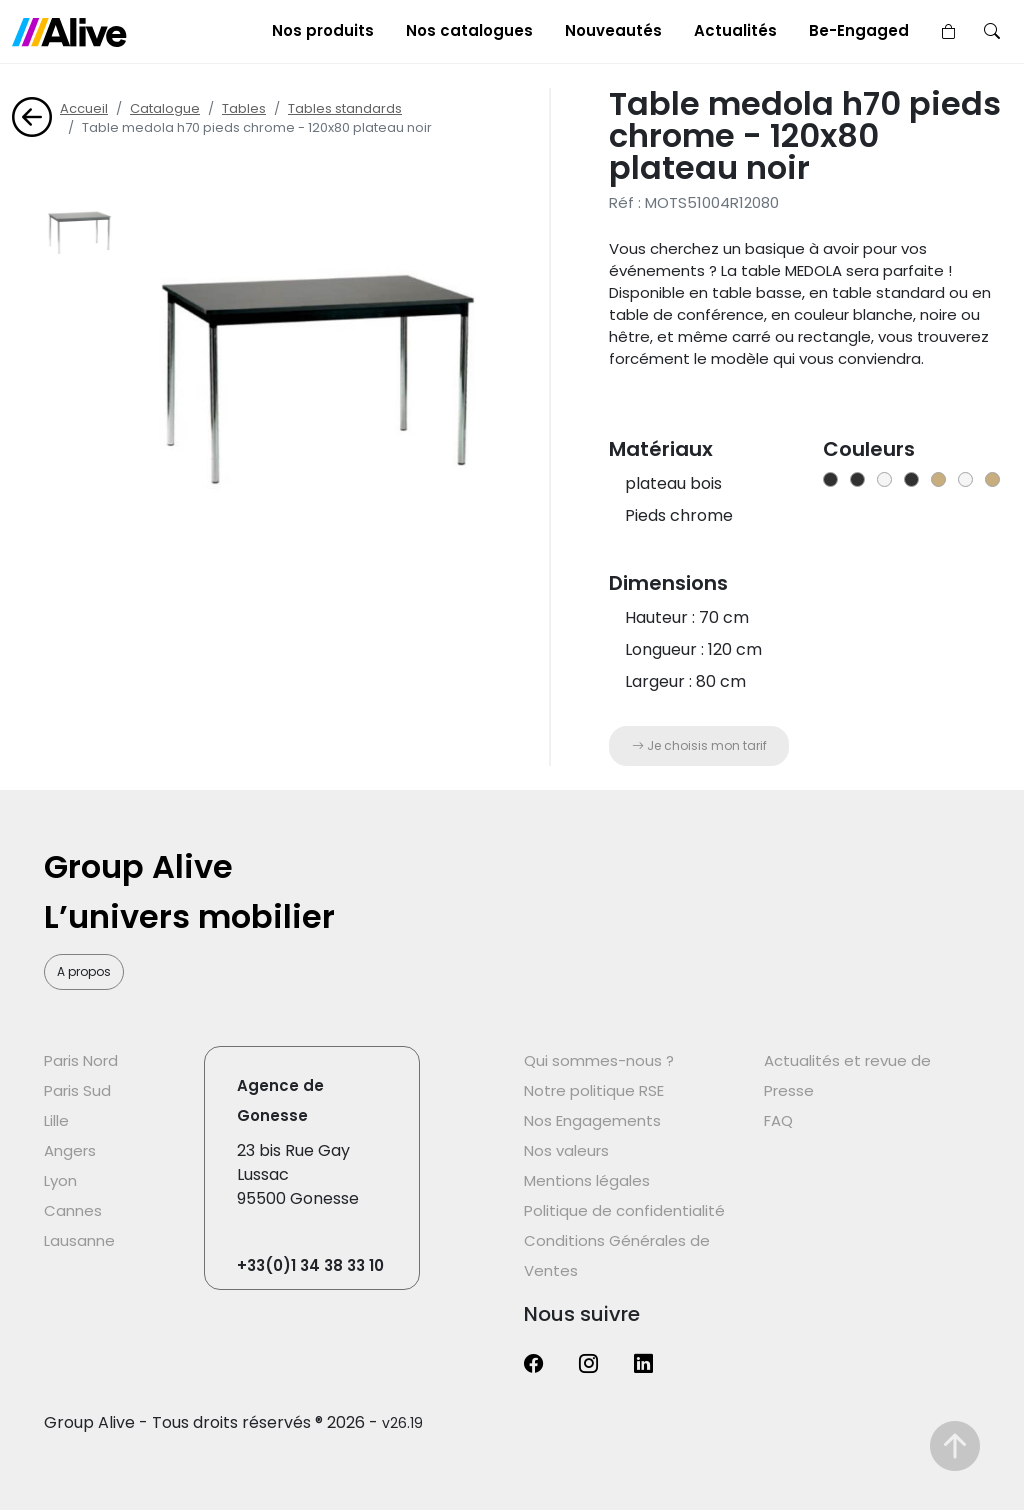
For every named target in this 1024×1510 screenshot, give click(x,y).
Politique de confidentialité (624, 1210)
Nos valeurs (566, 1150)
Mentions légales (587, 1180)
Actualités (735, 30)
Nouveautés (613, 30)
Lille (56, 1120)
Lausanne (79, 1240)
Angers (70, 1150)
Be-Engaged (859, 30)
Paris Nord (81, 1060)
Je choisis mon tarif (699, 745)
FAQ (778, 1120)
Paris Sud (77, 1090)
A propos (84, 971)
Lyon (60, 1180)
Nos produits (323, 30)
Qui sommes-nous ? (599, 1060)
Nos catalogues (469, 30)
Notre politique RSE (594, 1090)
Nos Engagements (592, 1120)
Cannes (73, 1210)
